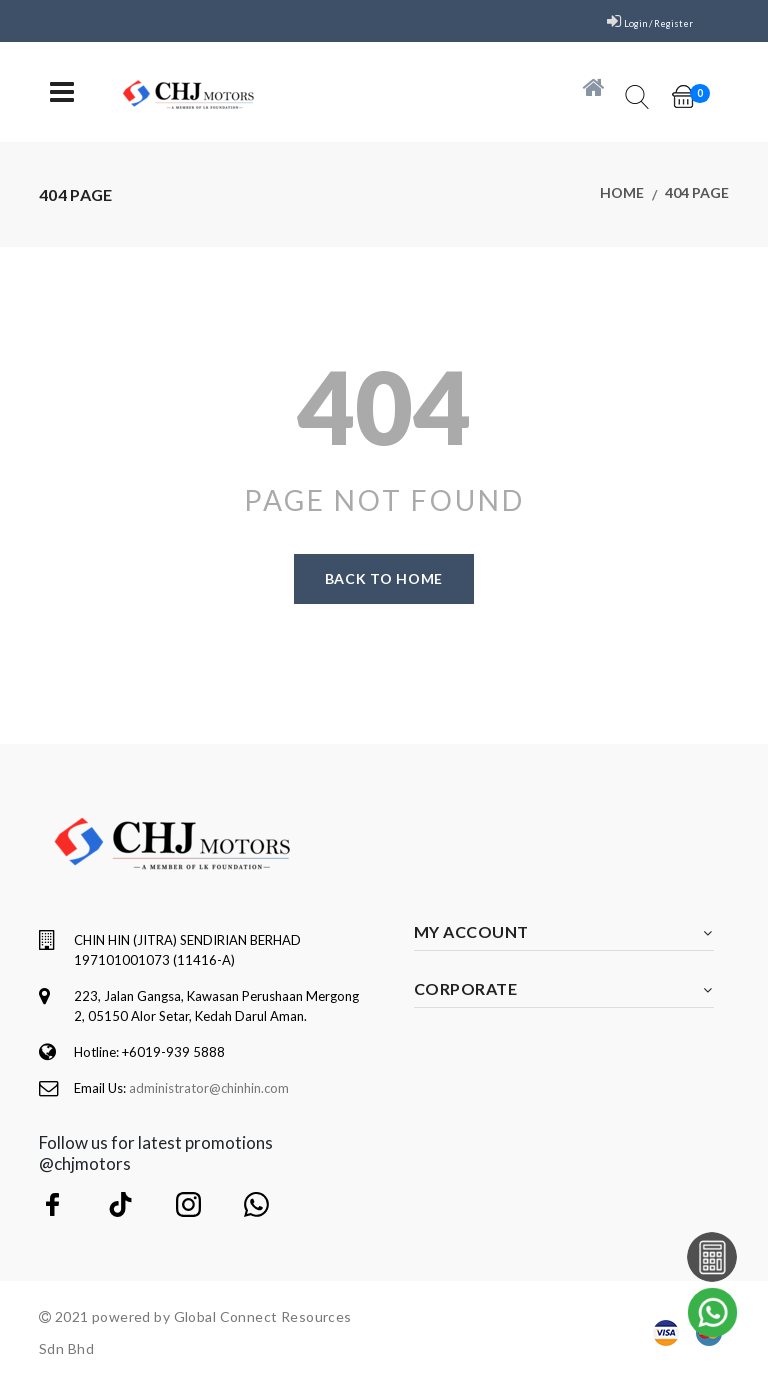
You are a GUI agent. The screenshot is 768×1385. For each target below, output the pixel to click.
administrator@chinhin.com (209, 1088)
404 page (697, 194)
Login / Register (643, 21)
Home (622, 194)
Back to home (384, 578)
